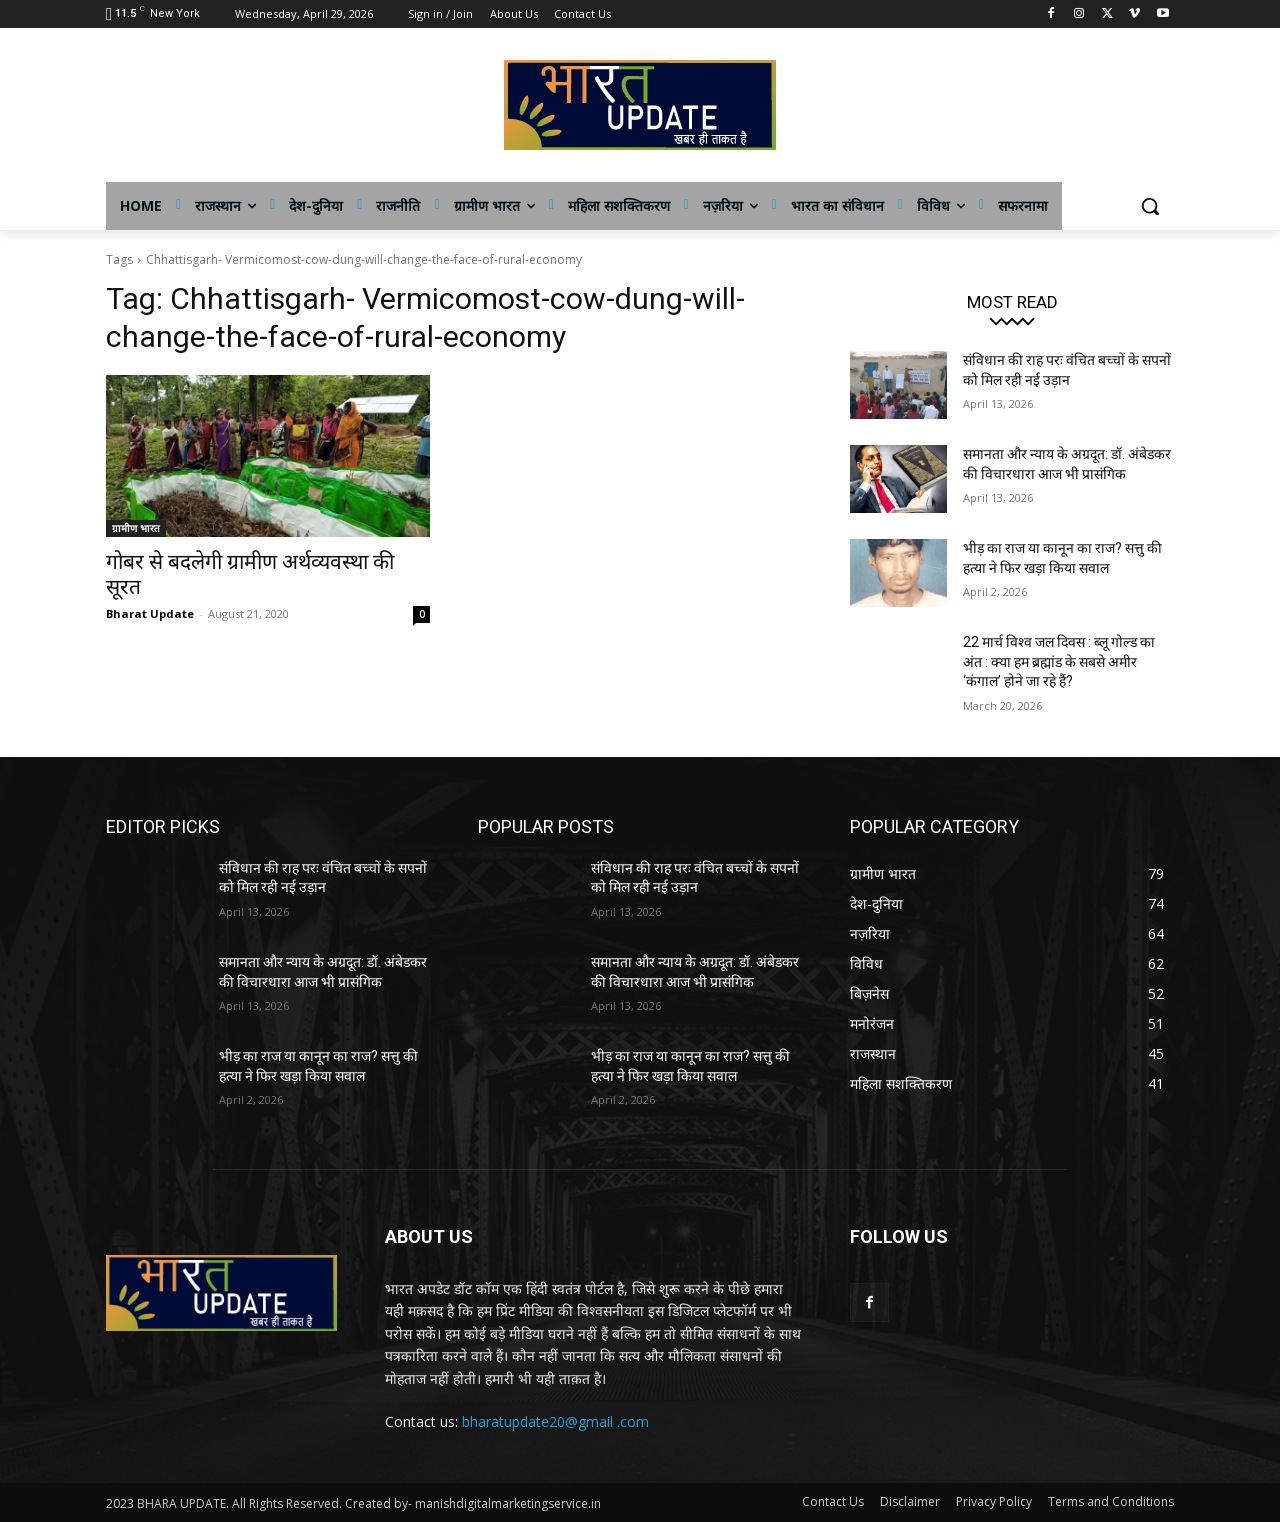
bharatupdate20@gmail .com (555, 1421)
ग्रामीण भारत (136, 528)
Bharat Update (150, 613)
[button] (1150, 206)
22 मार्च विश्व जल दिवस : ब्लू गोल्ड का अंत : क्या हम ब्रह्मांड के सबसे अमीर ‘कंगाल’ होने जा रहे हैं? (1059, 661)
